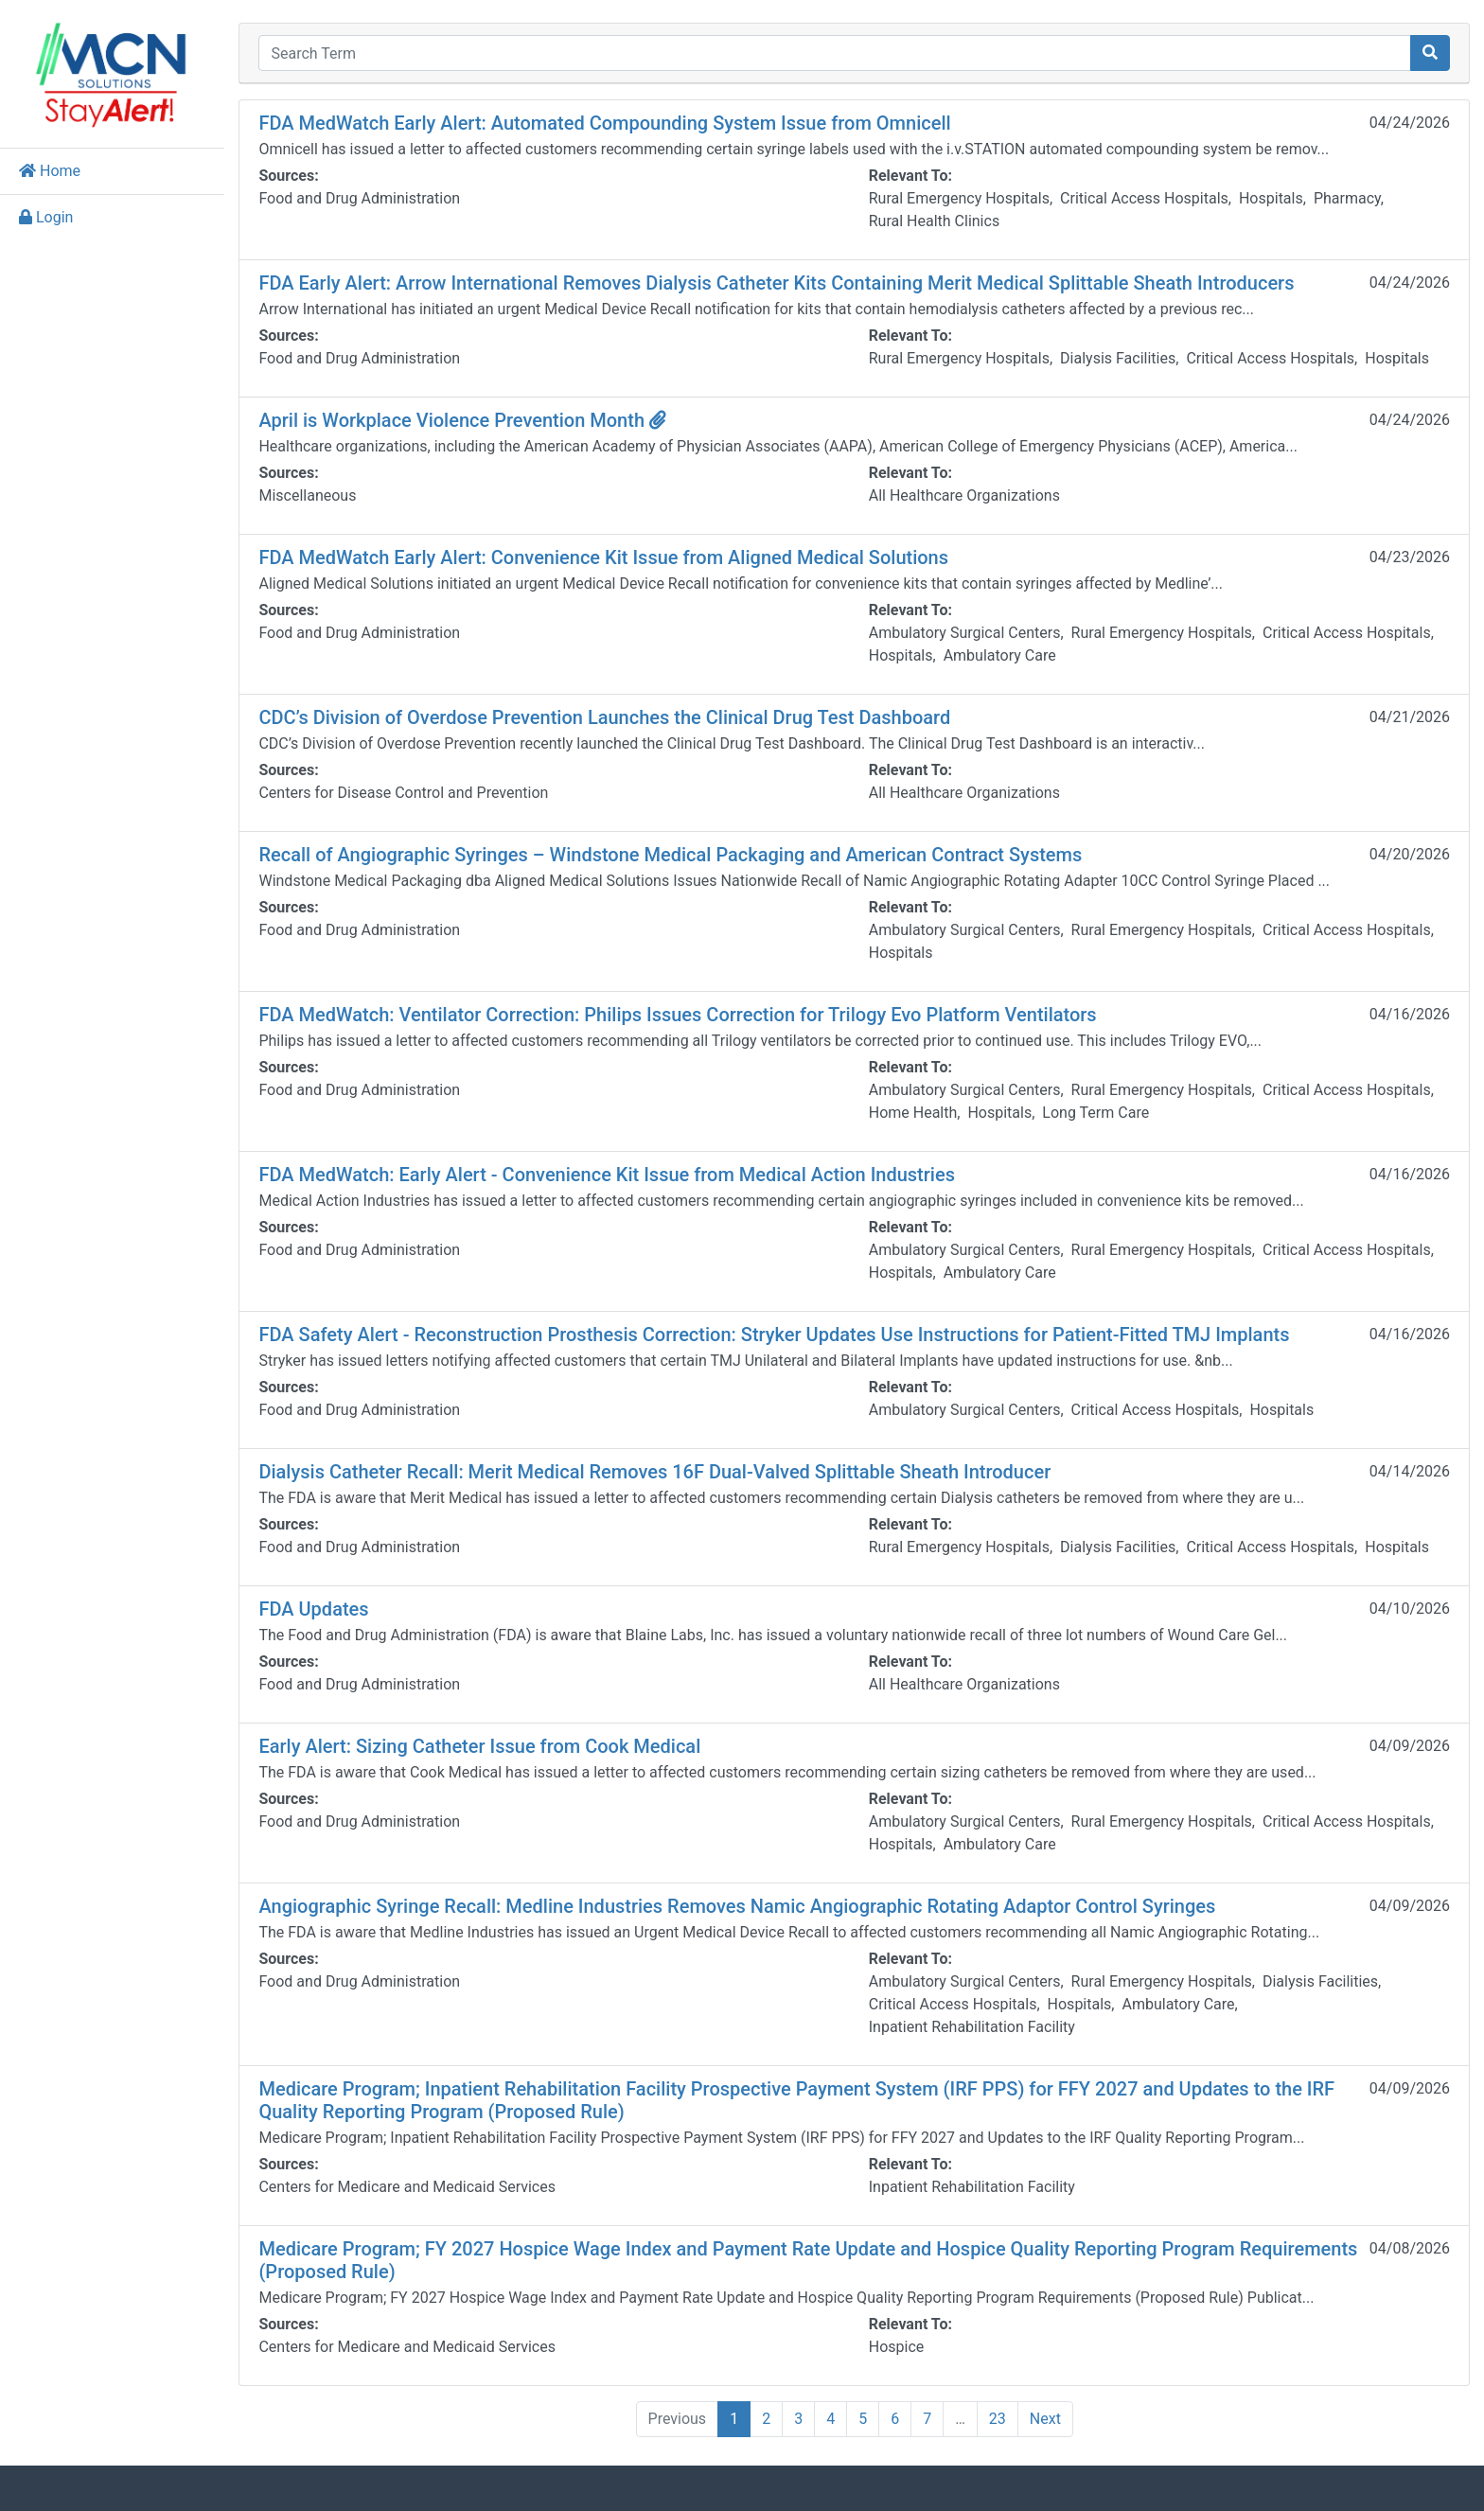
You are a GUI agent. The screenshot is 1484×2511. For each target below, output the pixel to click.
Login (46, 217)
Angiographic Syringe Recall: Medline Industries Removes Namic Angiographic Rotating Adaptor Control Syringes (749, 1906)
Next (1051, 2419)
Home (49, 171)
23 (1003, 2419)
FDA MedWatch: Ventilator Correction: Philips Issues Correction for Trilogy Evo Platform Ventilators (689, 1014)
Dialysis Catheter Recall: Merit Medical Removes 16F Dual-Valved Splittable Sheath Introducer (667, 1471)
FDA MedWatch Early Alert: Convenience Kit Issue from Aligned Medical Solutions (616, 557)
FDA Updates (325, 1609)
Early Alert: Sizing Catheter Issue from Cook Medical (492, 1746)
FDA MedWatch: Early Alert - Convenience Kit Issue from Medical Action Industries (619, 1174)
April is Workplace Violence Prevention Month (475, 420)
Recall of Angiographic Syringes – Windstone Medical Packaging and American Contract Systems (682, 854)
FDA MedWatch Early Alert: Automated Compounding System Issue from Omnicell (617, 123)
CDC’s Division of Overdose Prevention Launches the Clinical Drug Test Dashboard (617, 717)
